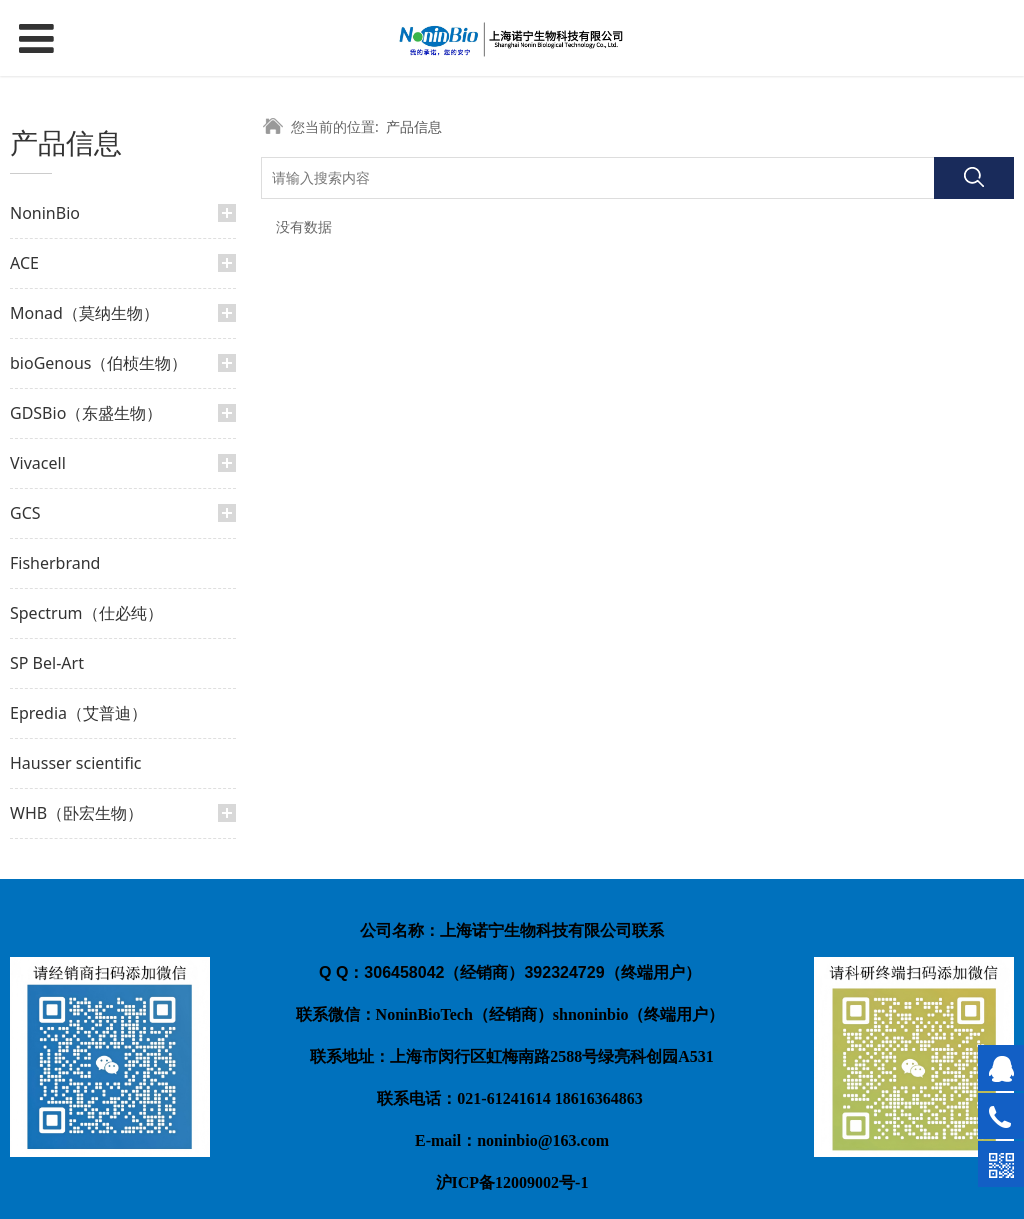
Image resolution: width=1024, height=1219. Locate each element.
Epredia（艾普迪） (78, 713)
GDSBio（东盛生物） (86, 413)
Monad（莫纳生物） (84, 313)
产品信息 (414, 126)
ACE (24, 263)
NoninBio (45, 213)
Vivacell (38, 463)
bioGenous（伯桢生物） (98, 363)
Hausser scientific (75, 763)
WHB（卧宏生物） (76, 813)
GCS (25, 513)
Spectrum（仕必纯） (86, 613)
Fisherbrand (55, 563)
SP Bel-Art (47, 663)
